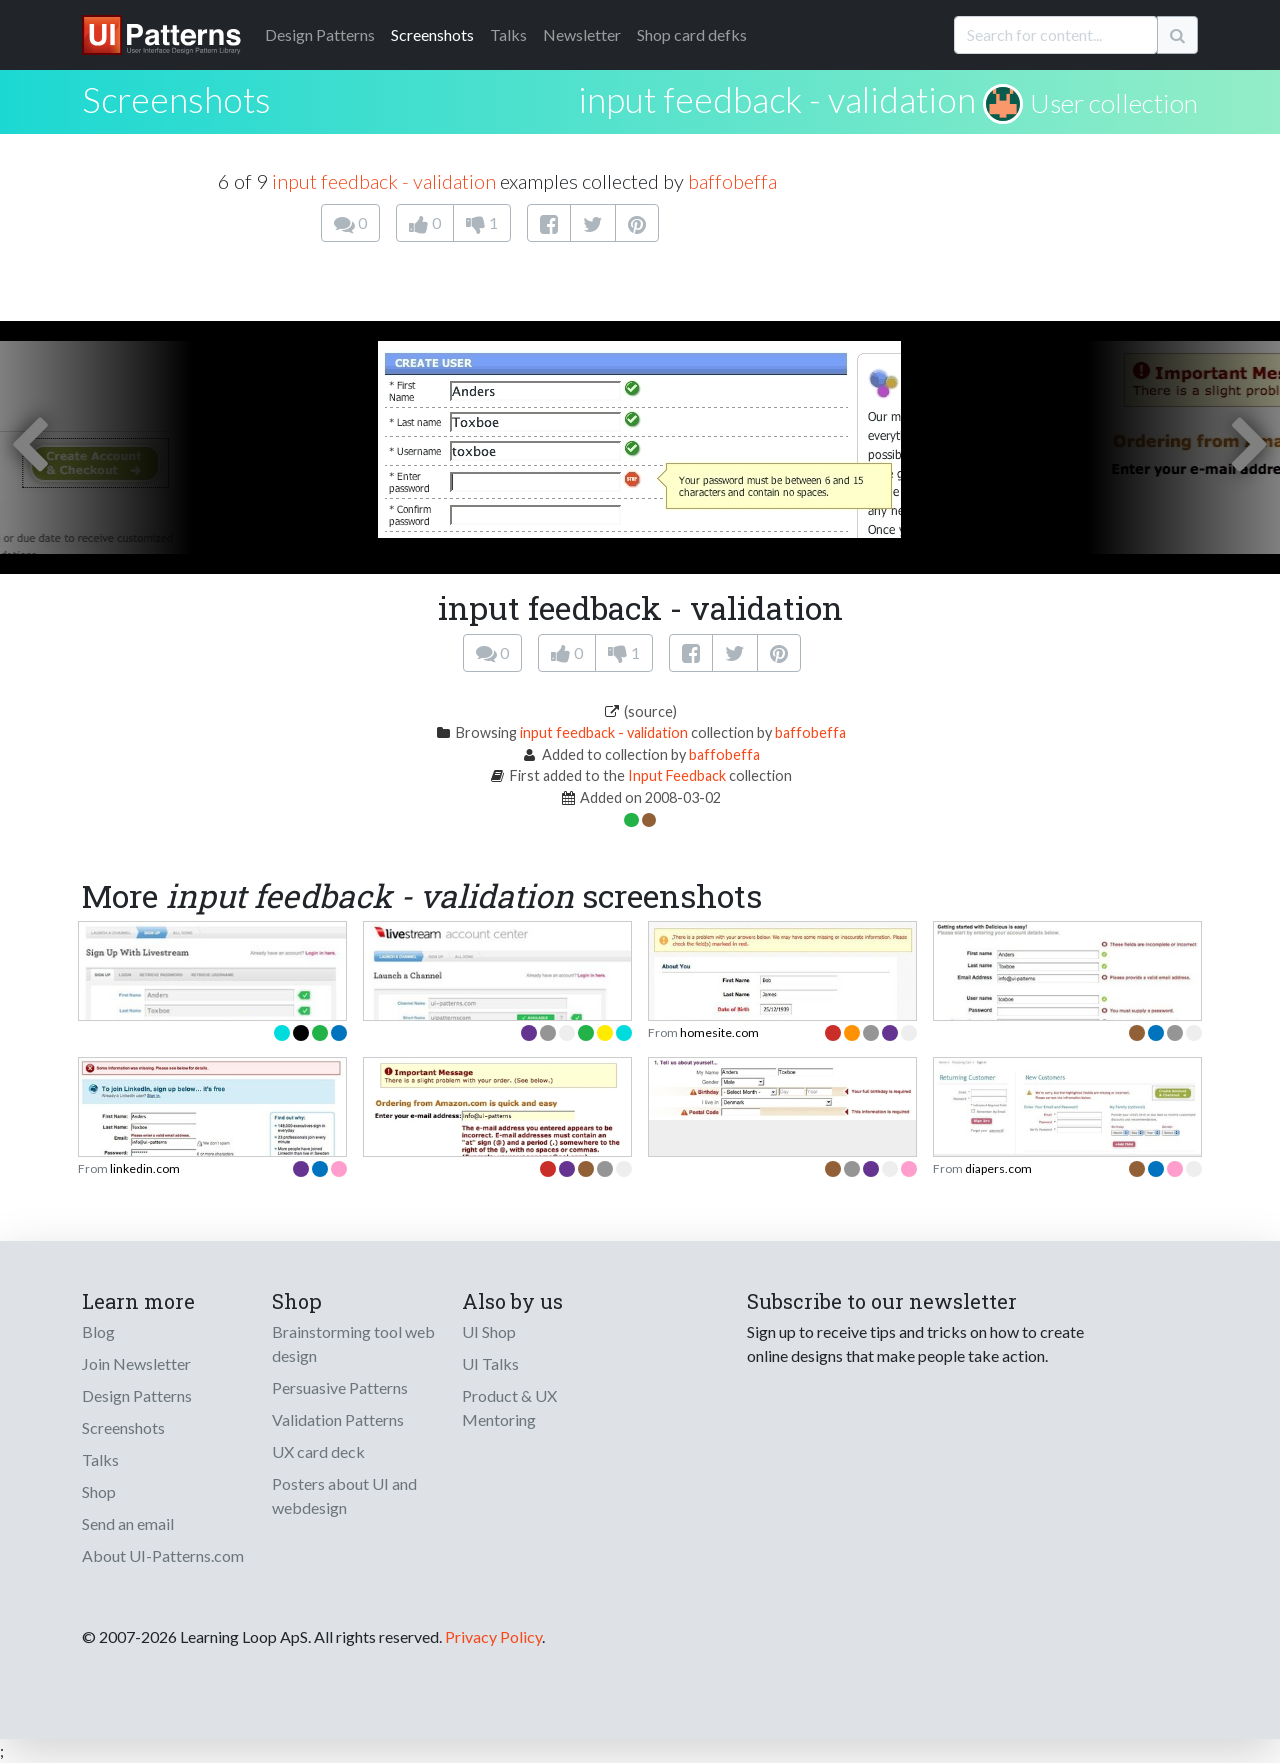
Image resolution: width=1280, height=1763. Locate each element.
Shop (99, 1491)
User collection (1114, 103)
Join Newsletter (136, 1363)
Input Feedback (677, 775)
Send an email (128, 1523)
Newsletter (582, 34)
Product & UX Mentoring (509, 1407)
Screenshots (432, 34)
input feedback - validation (777, 99)
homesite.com (719, 1032)
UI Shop (489, 1331)
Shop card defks (692, 34)
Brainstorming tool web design (353, 1343)
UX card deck (318, 1451)
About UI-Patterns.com (163, 1555)
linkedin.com (145, 1168)
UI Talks (490, 1363)
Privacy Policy (493, 1636)
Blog (98, 1331)
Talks (508, 34)
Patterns (320, 34)
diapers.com (998, 1168)
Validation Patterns (338, 1419)
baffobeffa (732, 181)
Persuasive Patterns (340, 1387)
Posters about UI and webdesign (344, 1495)
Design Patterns (137, 1395)
